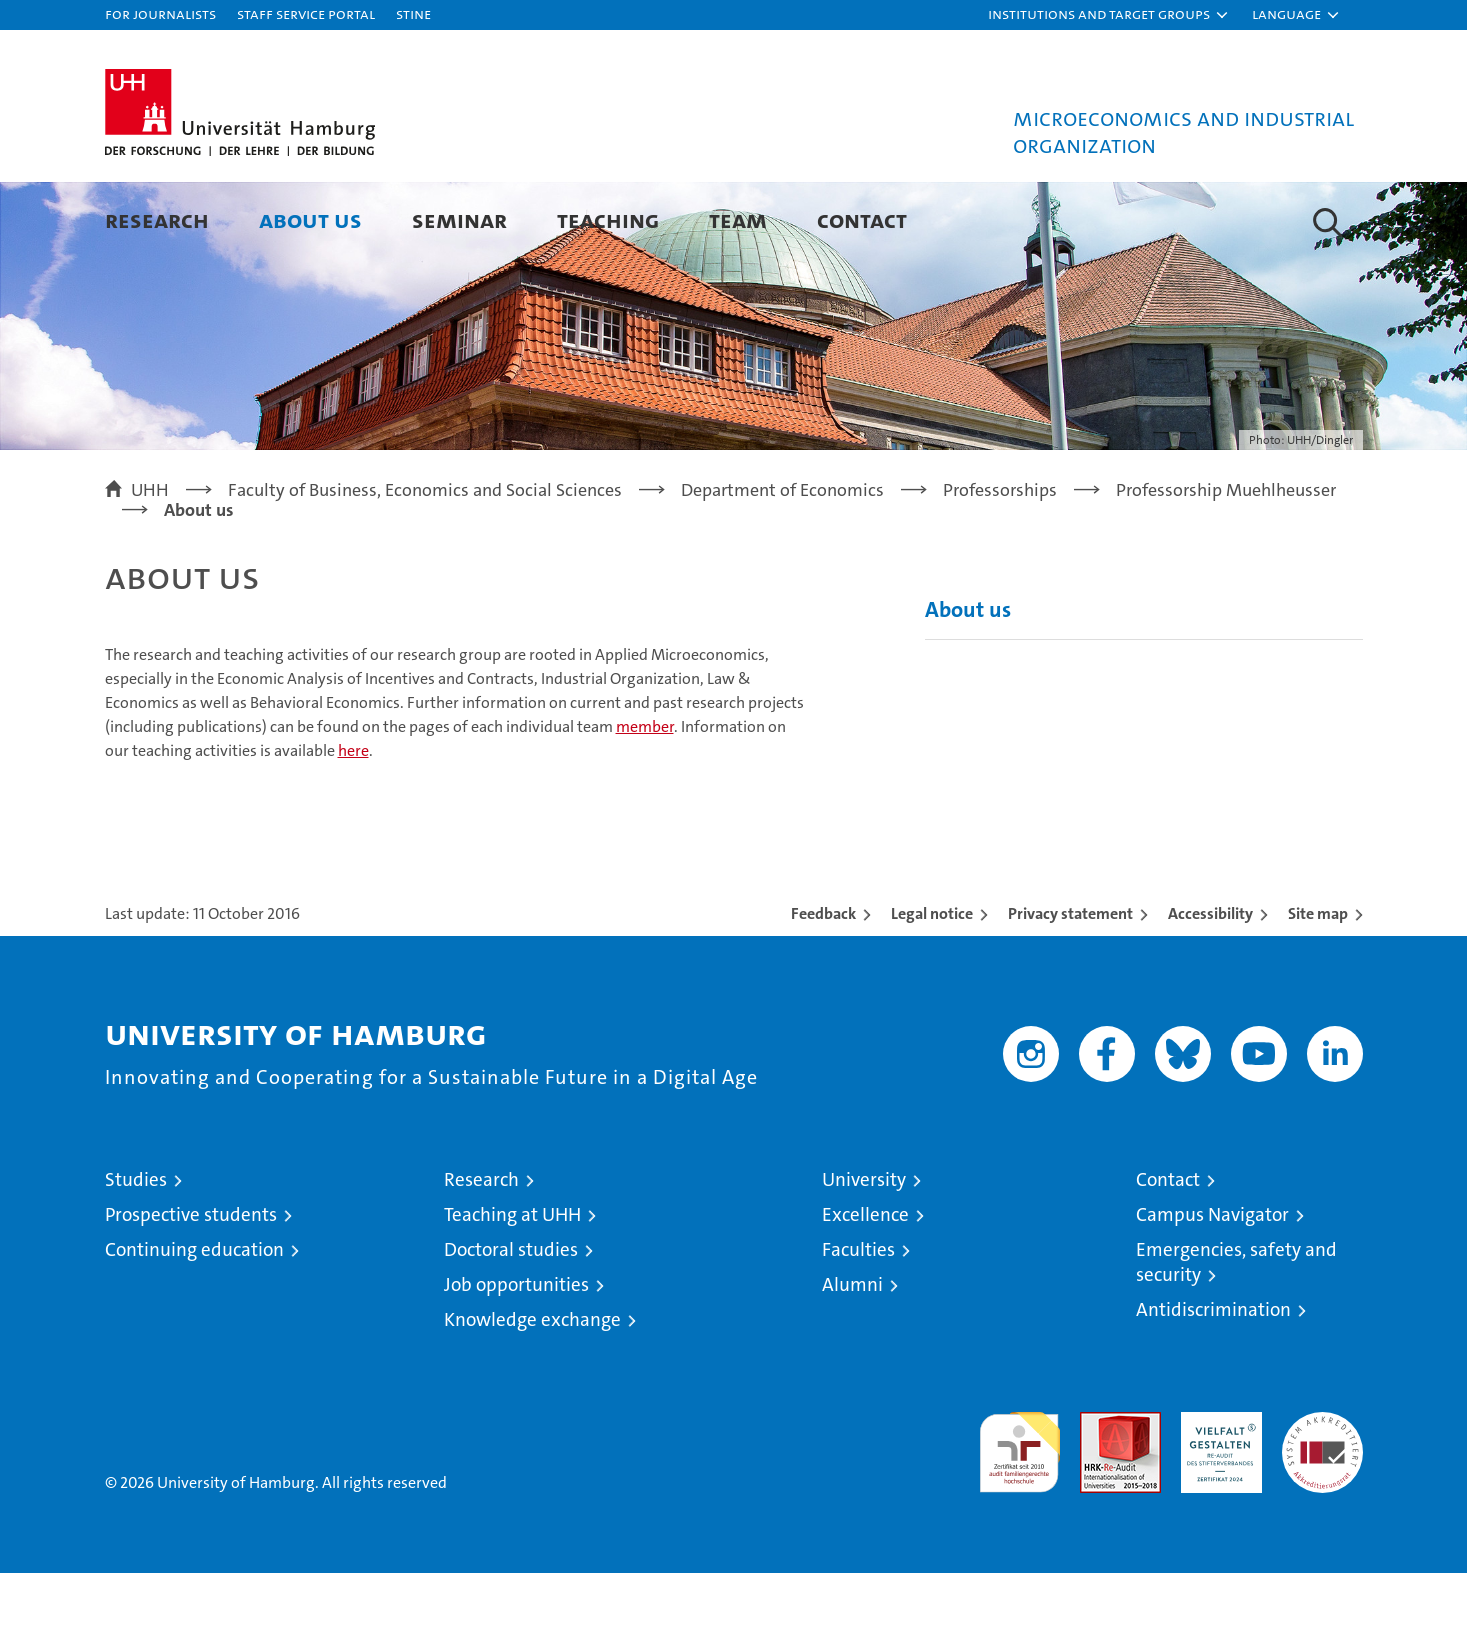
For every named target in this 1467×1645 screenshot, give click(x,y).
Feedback (823, 985)
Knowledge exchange (532, 1391)
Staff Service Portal (306, 13)
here (353, 822)
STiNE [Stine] (413, 13)
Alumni (852, 1356)
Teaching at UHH (512, 1286)
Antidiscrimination (1213, 1381)
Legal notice (932, 985)
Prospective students (191, 1286)
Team (738, 219)
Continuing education (194, 1321)
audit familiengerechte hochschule (1019, 1515)
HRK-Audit (1216, 1494)
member (645, 798)
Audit (1099, 1494)
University (864, 1251)
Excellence (865, 1286)
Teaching (608, 219)
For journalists (160, 13)
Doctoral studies (511, 1321)
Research (157, 219)
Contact (862, 219)
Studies (136, 1251)
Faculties (858, 1321)
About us (310, 219)
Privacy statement (1070, 985)
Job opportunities (516, 1356)
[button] (1109, 15)
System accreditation (1322, 1505)
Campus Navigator (1212, 1286)
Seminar (459, 219)
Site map (1318, 985)
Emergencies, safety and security (1236, 1334)
